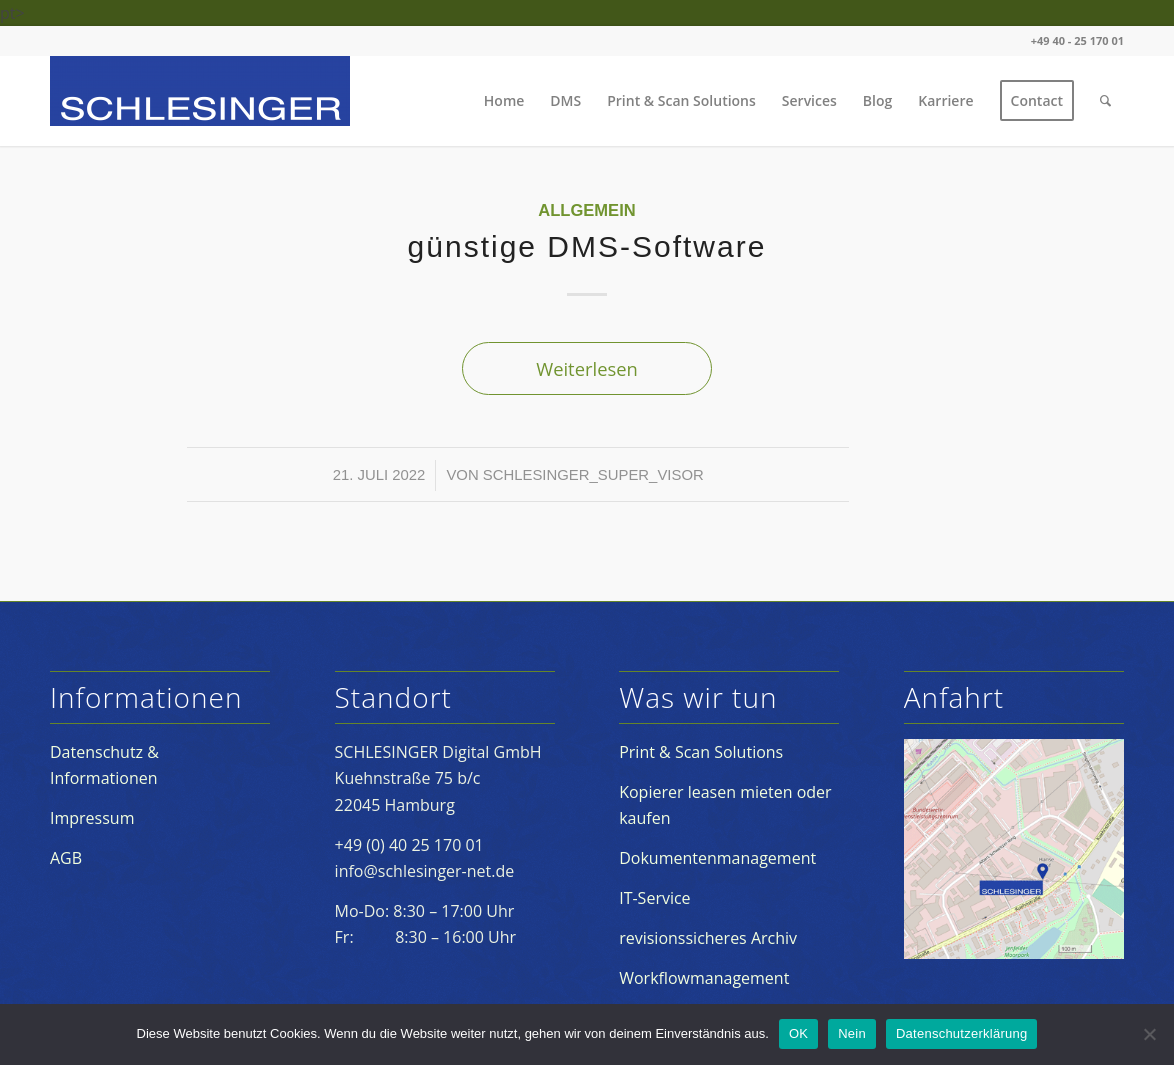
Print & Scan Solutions (701, 752)
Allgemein (586, 210)
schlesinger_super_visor (593, 475)
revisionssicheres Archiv (708, 938)
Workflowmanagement (704, 978)
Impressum (92, 818)
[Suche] (1105, 101)
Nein (852, 1033)
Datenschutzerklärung (961, 1033)
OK (798, 1033)
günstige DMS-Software (587, 246)
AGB (66, 858)
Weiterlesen (587, 368)
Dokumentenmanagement (717, 858)
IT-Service (654, 898)
